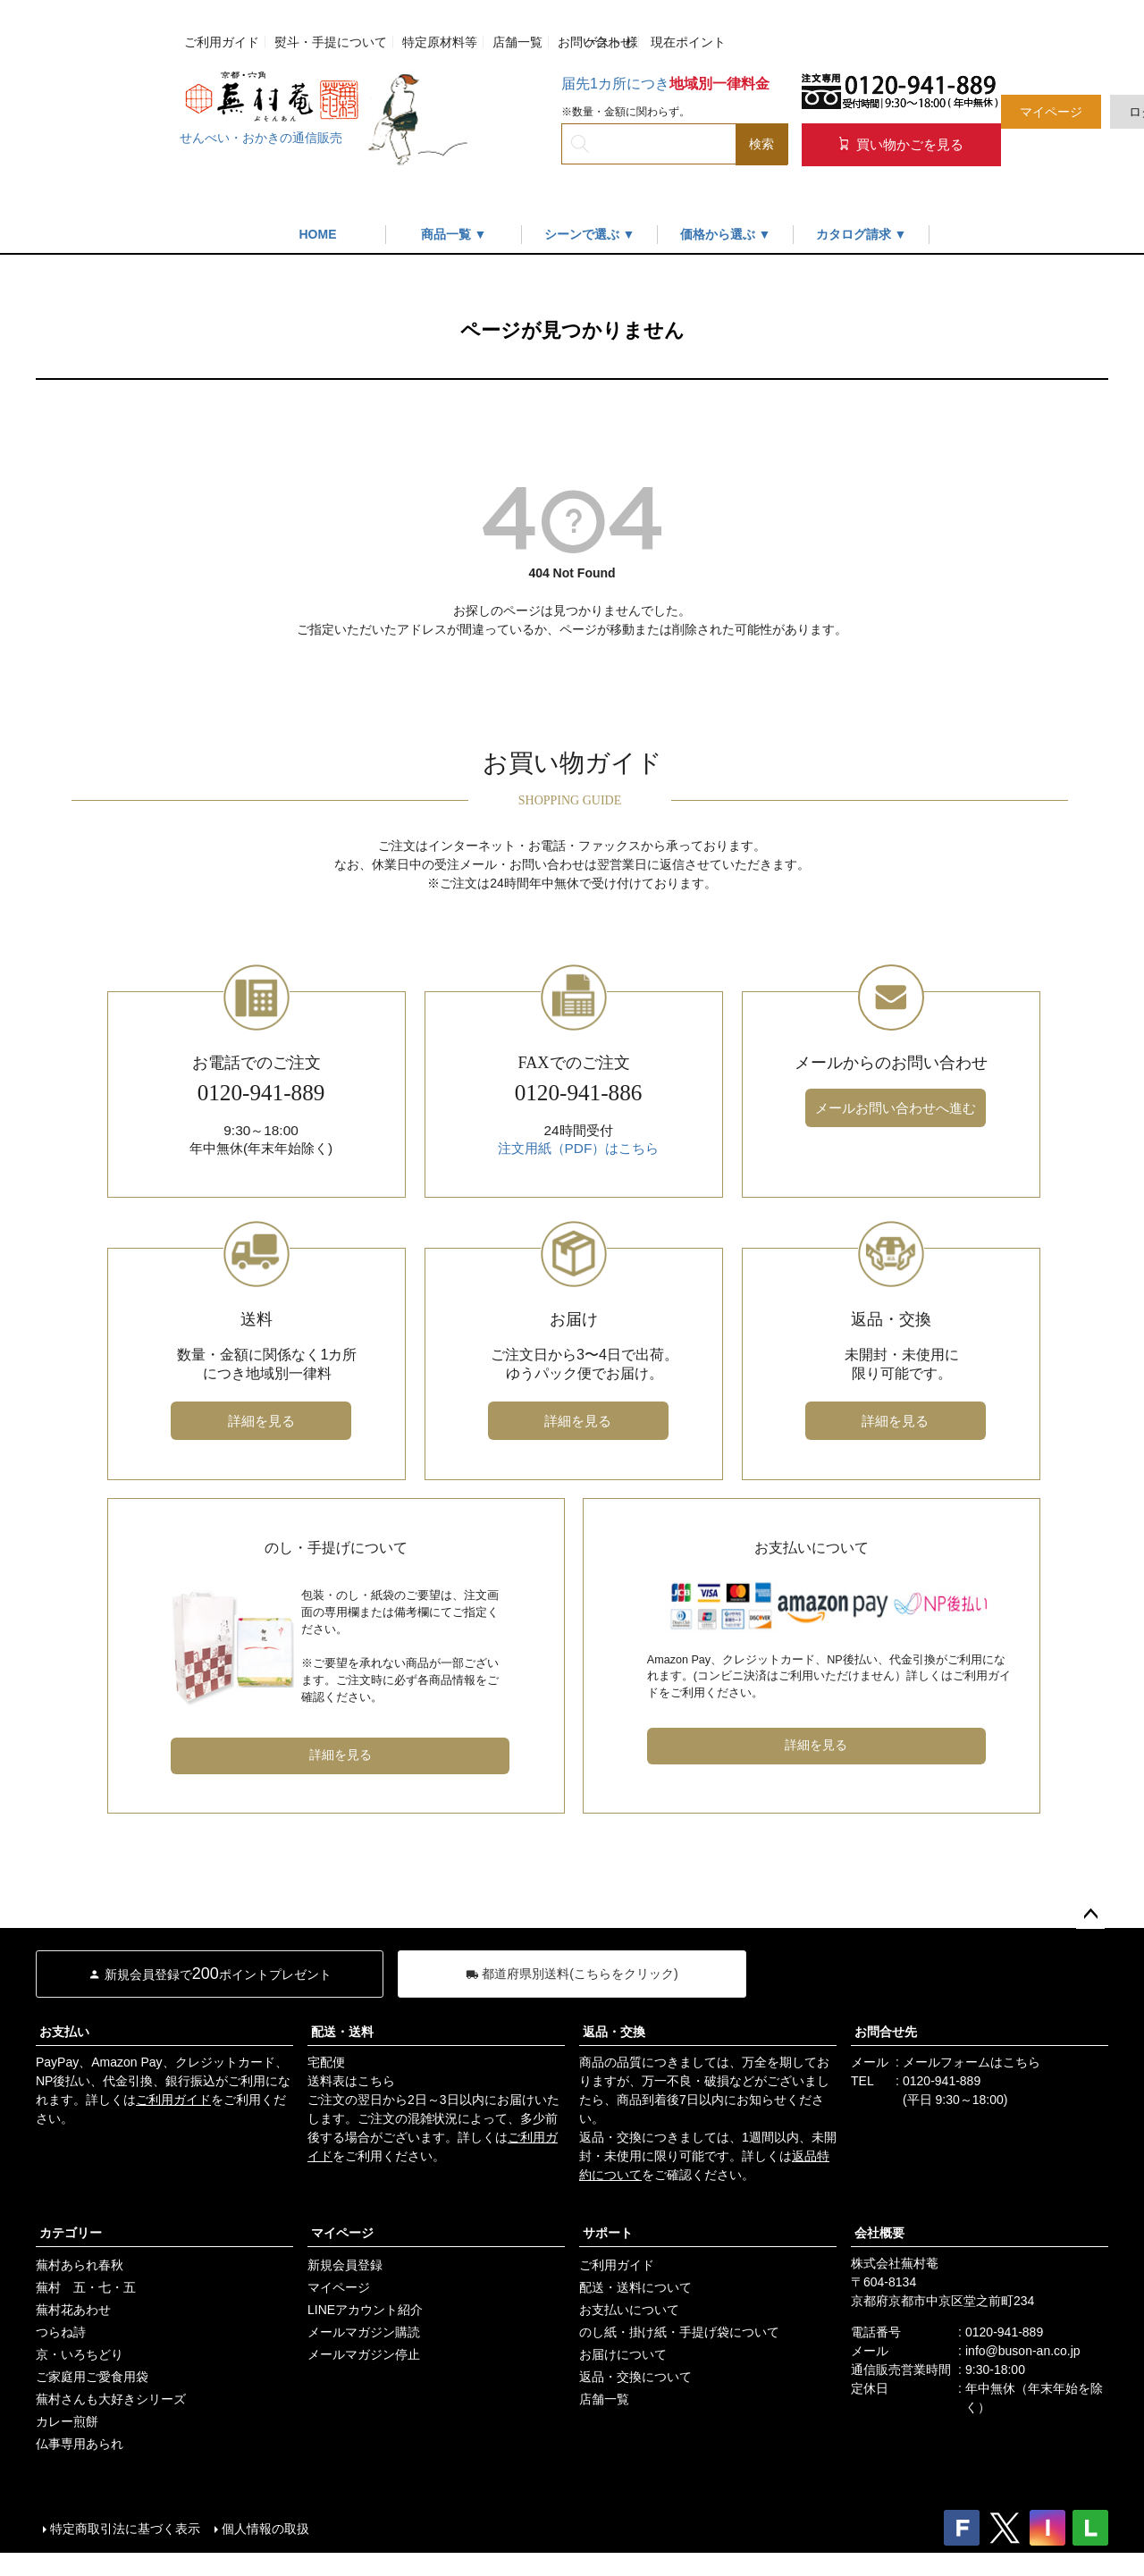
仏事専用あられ (79, 2444)
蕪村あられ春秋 (79, 2265)
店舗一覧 (517, 42)
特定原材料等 (439, 42)
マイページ (1051, 112)
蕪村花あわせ (73, 2309)
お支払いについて (629, 2309)
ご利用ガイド (221, 42)
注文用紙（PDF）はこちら (579, 1148)
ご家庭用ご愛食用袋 (92, 2377)
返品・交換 (614, 2032)
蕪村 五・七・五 (86, 2287)
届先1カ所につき (665, 83)
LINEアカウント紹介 (365, 2309)
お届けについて (623, 2354)
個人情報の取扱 (265, 2528)
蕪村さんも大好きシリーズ (111, 2399)
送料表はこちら (351, 2081)
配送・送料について (635, 2287)
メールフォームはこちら (971, 2062)
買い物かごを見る (901, 144)
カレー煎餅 (67, 2421)
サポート (608, 2233)
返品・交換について (635, 2377)
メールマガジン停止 (363, 2354)
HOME (318, 234)
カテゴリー (70, 2233)
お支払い (64, 2032)
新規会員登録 (345, 2265)
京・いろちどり (79, 2354)
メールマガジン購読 (363, 2332)
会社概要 (879, 2233)
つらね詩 (61, 2332)
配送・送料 (342, 2032)
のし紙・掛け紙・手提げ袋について (679, 2332)
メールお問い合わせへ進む (895, 1107)
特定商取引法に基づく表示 (125, 2528)
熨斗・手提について (330, 42)
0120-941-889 (941, 2081)
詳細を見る (261, 1420)
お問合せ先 (885, 2032)
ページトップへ (1090, 1914)
